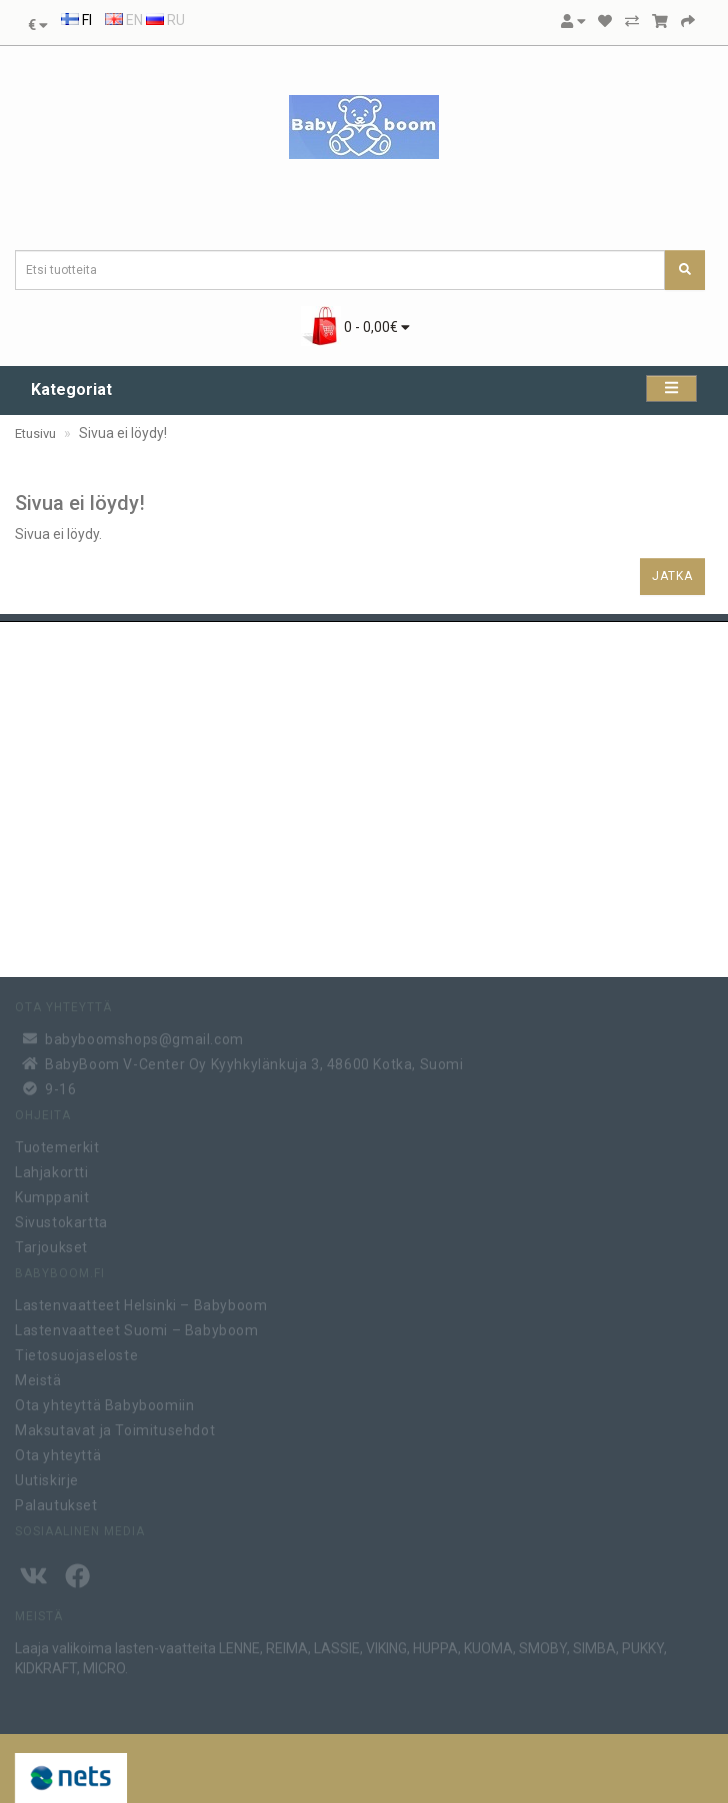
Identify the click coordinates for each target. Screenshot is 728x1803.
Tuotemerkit (57, 1145)
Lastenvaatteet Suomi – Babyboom (137, 1328)
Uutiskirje (47, 1478)
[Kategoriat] (671, 388)
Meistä (38, 1378)
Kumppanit (52, 1195)
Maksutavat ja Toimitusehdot (115, 1428)
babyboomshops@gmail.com (144, 1037)
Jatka (672, 576)
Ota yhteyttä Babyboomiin (104, 1403)
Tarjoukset (51, 1245)
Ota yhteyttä (58, 1453)
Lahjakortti (52, 1170)
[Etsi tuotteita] (685, 270)
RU (165, 20)
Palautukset (56, 1503)
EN (124, 20)
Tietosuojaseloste (76, 1353)
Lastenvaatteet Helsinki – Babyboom (141, 1303)
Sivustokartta (61, 1220)
